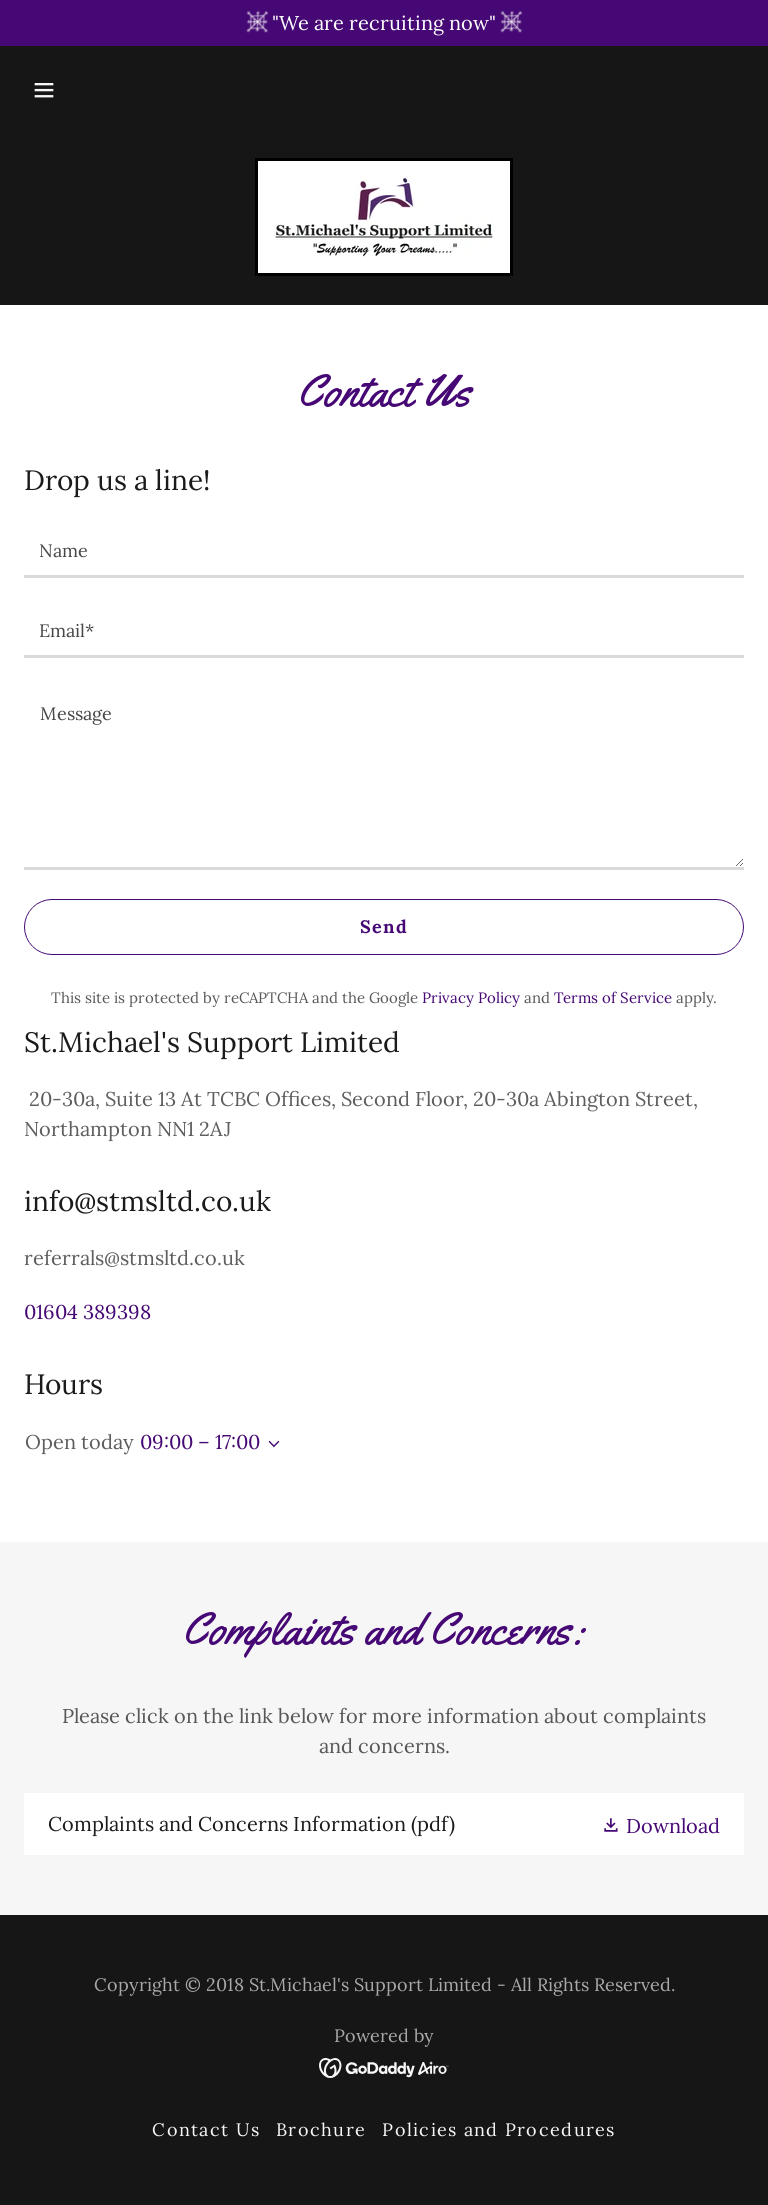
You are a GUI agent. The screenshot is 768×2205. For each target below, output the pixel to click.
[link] (384, 217)
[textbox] (384, 550)
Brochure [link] (321, 2129)
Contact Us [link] (206, 2129)
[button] (44, 90)
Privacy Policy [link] (471, 997)
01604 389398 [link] (87, 1311)
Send (384, 926)
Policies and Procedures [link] (498, 2129)
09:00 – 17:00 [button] (200, 1441)
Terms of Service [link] (613, 997)
